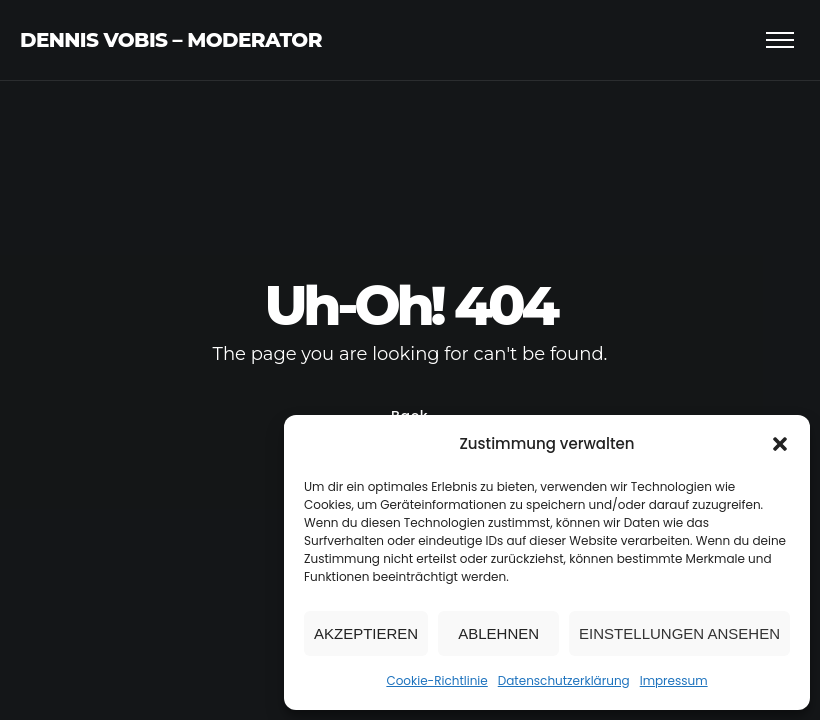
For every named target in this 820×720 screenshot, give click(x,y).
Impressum (674, 680)
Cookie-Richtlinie (436, 680)
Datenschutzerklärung (564, 680)
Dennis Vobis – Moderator (171, 40)
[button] (780, 444)
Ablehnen (498, 633)
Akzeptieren (366, 633)
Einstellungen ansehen (679, 633)
